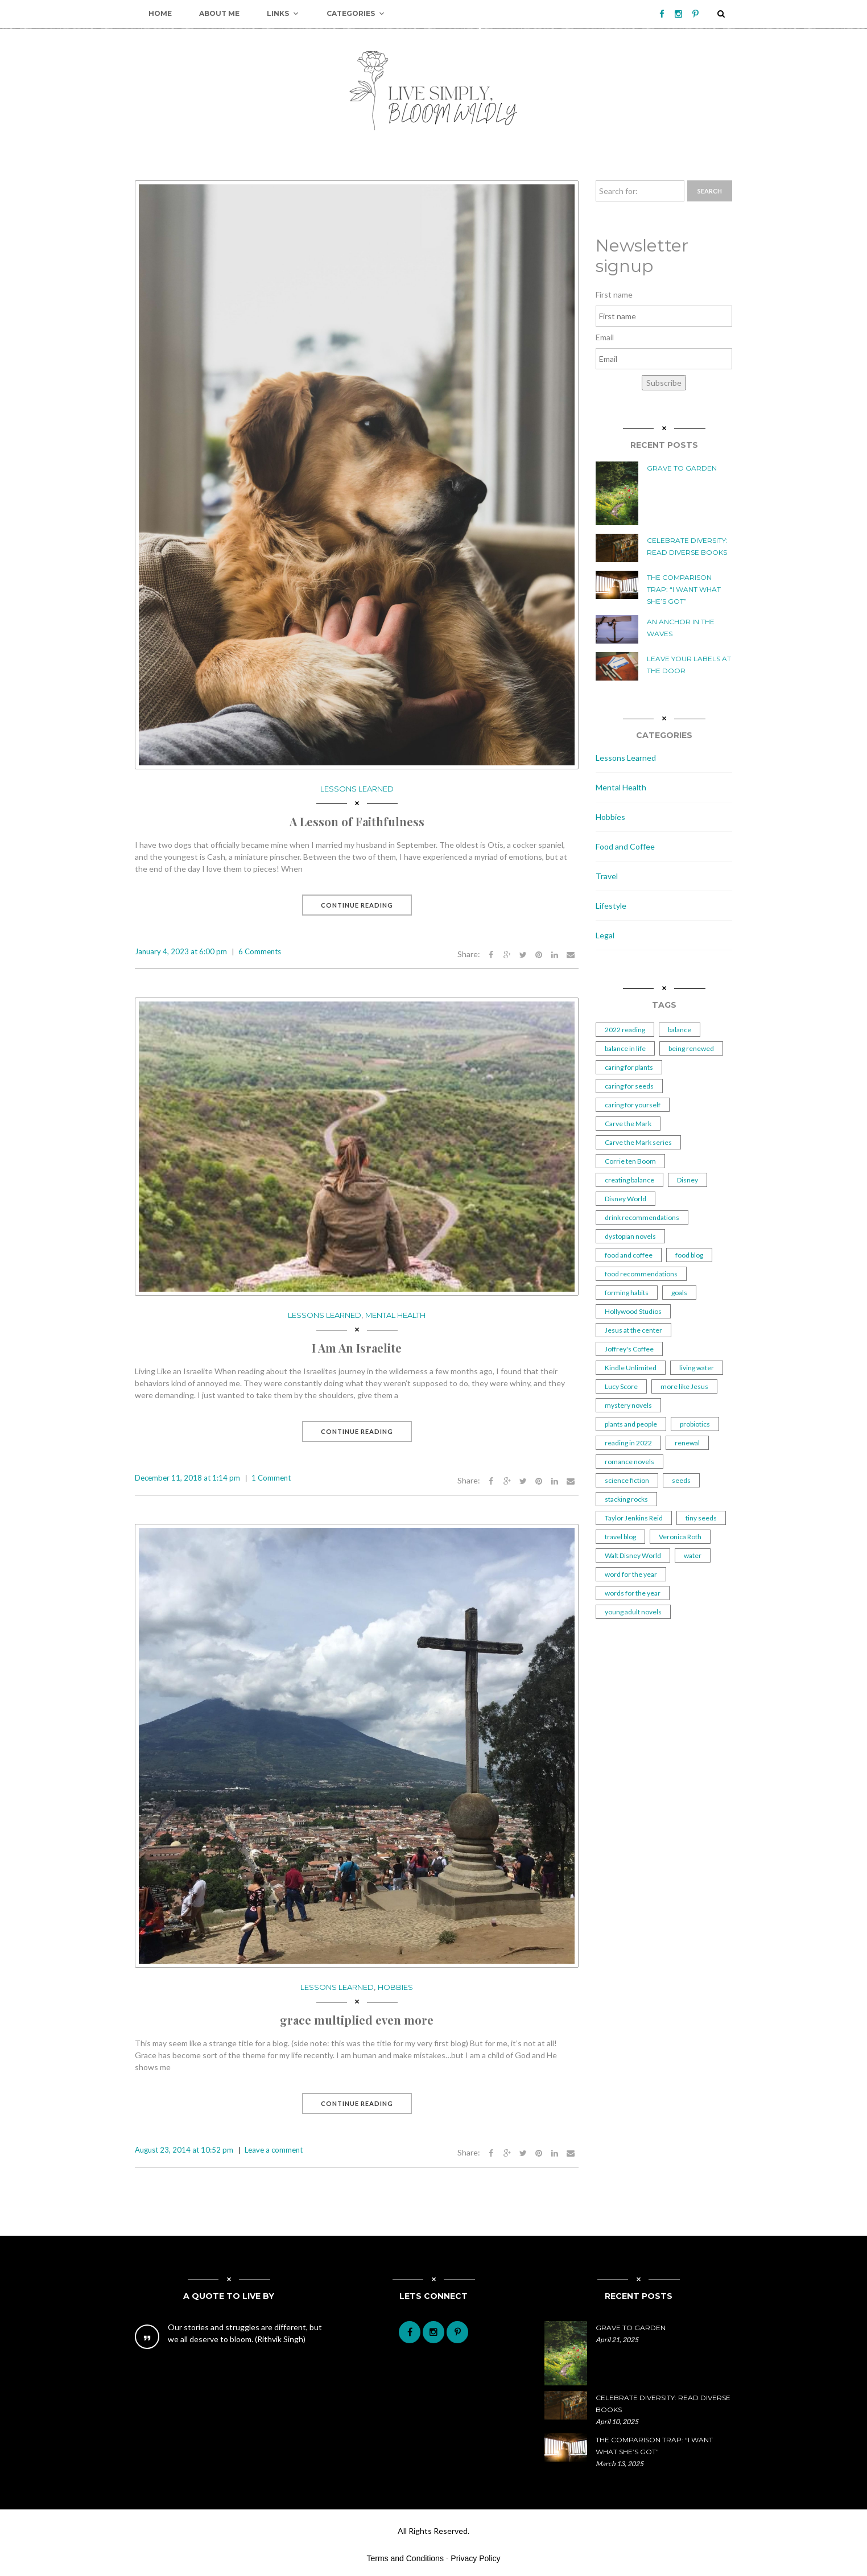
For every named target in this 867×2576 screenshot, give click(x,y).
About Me (219, 13)
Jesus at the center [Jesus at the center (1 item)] (633, 1330)
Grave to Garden (682, 468)
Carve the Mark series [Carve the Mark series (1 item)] (638, 1142)
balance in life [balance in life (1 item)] (625, 1048)
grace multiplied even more (357, 2019)
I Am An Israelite (357, 1347)
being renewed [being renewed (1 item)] (691, 1048)
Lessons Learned (357, 788)
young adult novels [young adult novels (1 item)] (633, 1612)
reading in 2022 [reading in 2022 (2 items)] (628, 1443)
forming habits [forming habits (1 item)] (627, 1292)
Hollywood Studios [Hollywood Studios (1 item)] (633, 1311)
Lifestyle (611, 905)
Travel (607, 876)
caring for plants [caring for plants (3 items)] (629, 1067)
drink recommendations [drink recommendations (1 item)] (642, 1217)
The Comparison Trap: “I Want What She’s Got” (684, 589)
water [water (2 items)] (692, 1555)
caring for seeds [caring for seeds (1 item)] (629, 1086)
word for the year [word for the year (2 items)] (631, 1574)
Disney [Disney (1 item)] (687, 1180)
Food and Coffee (625, 846)
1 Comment (271, 1477)
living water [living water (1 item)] (696, 1367)
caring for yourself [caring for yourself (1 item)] (632, 1105)
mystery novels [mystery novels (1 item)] (628, 1405)
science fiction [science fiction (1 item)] (627, 1480)
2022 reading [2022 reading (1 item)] (625, 1029)
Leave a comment (274, 2149)
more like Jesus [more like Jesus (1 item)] (684, 1386)
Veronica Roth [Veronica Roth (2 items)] (680, 1536)
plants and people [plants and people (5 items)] (631, 1424)
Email (605, 337)
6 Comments (259, 951)
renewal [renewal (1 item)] (687, 1443)
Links (283, 13)
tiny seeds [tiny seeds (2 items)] (701, 1518)
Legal (605, 935)
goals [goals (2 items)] (679, 1292)
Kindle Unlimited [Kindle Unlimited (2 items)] (631, 1367)
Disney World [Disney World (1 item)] (625, 1198)
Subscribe (664, 383)
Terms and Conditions (405, 2558)
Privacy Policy (475, 2558)
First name (614, 294)
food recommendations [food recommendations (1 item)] (641, 1274)
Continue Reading (357, 905)
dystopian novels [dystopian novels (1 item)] (630, 1236)
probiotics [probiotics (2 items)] (695, 1424)
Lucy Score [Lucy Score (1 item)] (621, 1386)
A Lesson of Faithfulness (357, 821)
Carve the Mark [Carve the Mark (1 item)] (628, 1123)
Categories (356, 13)
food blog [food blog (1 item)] (689, 1255)
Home (160, 13)
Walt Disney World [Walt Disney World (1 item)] (633, 1555)
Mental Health (395, 1315)
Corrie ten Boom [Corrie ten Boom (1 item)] (630, 1161)
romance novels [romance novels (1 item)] (629, 1461)
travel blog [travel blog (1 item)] (620, 1536)
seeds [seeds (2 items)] (681, 1480)
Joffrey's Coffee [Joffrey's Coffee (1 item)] (629, 1349)
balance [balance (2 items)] (679, 1029)
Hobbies (395, 1987)
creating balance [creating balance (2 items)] (629, 1180)
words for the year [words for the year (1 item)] (632, 1593)
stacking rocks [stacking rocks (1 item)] (626, 1499)
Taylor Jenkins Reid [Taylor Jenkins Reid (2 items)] (634, 1518)
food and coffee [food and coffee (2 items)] (629, 1255)
